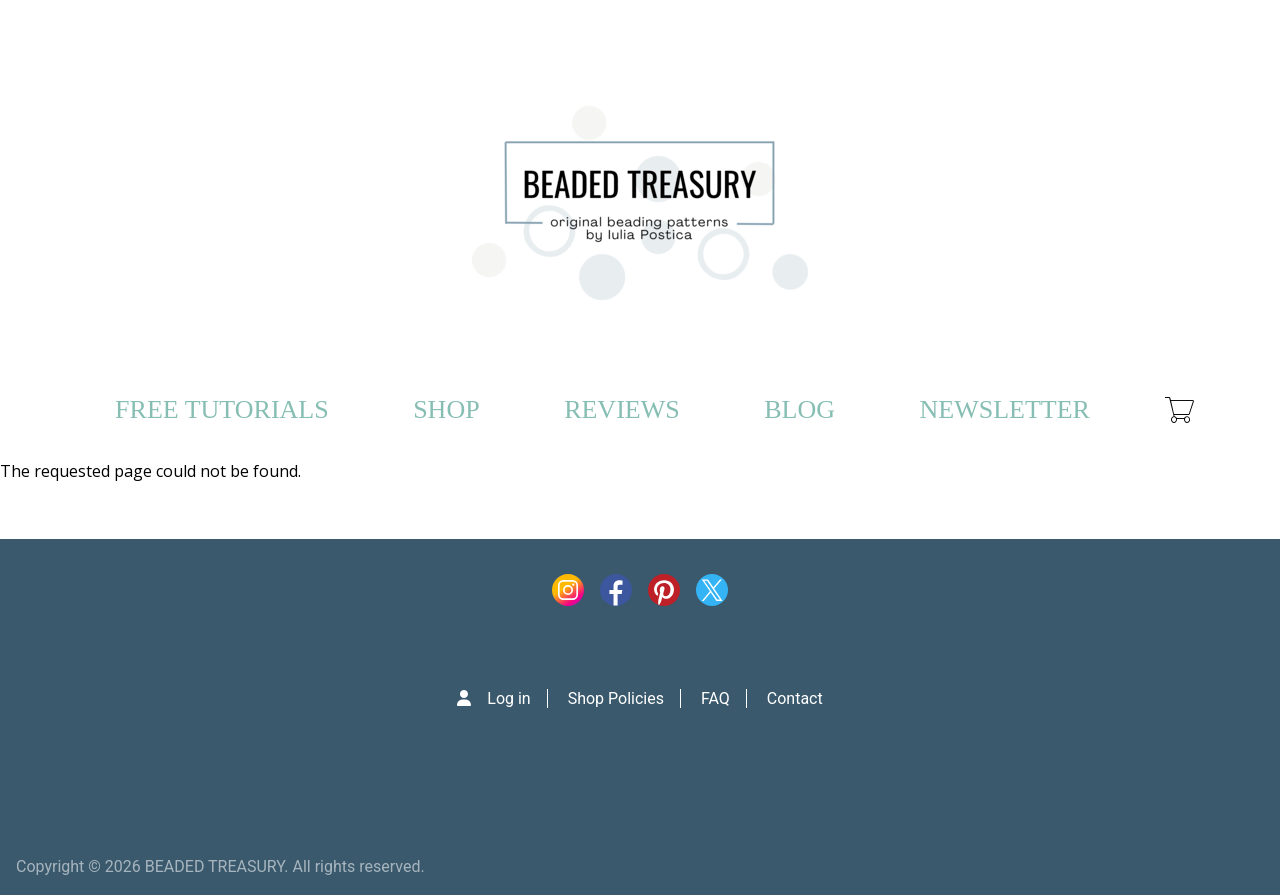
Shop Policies (616, 698)
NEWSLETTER (1004, 409)
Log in (508, 698)
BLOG (799, 409)
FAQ (715, 698)
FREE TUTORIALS (222, 409)
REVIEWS (622, 409)
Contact (795, 698)
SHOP (446, 409)
